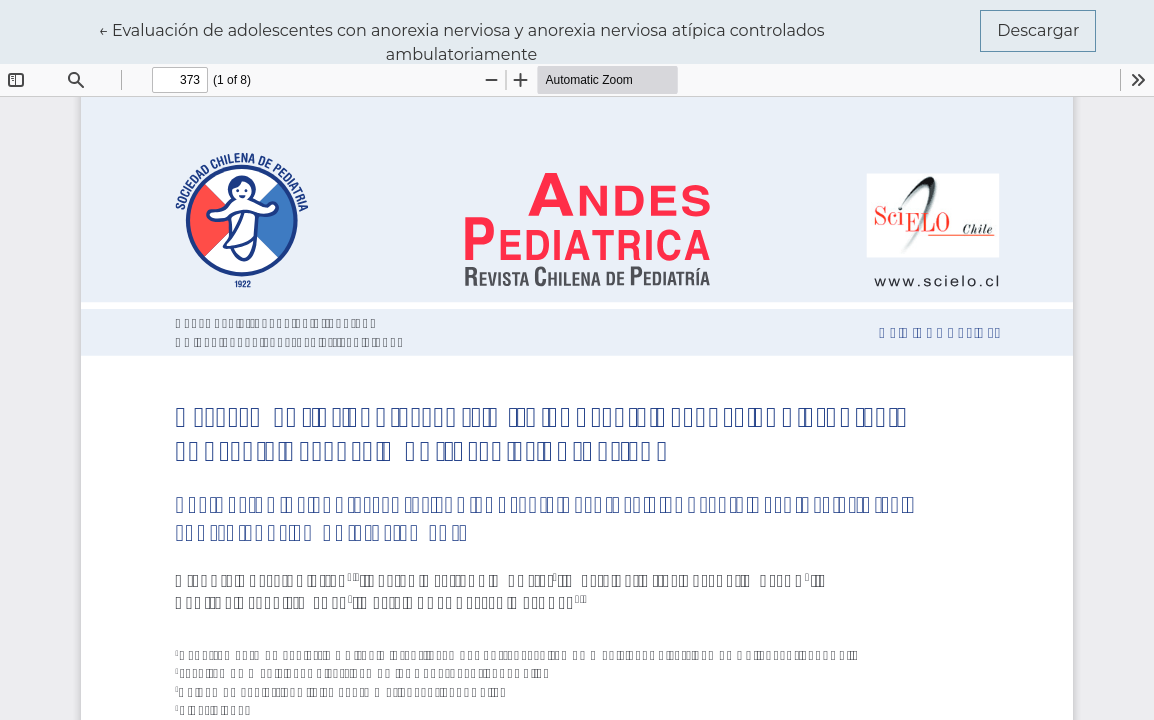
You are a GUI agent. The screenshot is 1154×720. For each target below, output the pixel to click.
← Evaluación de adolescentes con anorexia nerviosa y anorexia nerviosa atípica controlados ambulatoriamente (461, 41)
